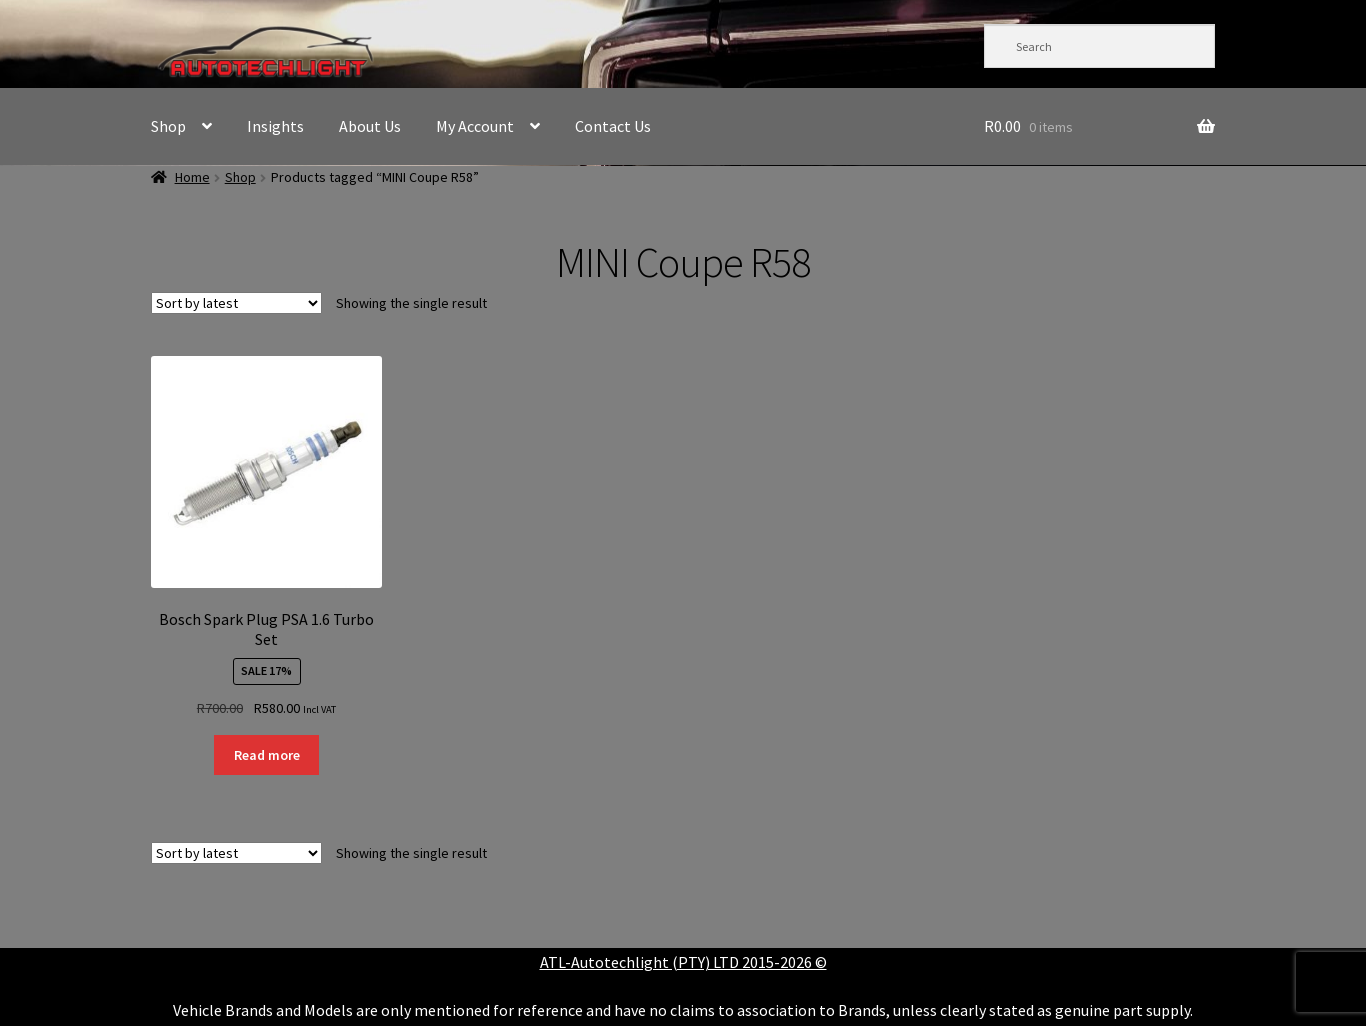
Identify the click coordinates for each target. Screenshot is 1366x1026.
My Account (475, 126)
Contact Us (613, 126)
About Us (370, 126)
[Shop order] (236, 303)
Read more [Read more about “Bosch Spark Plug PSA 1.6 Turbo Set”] (267, 755)
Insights (275, 126)
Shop (168, 126)
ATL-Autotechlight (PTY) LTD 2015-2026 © (683, 962)
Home (192, 177)
